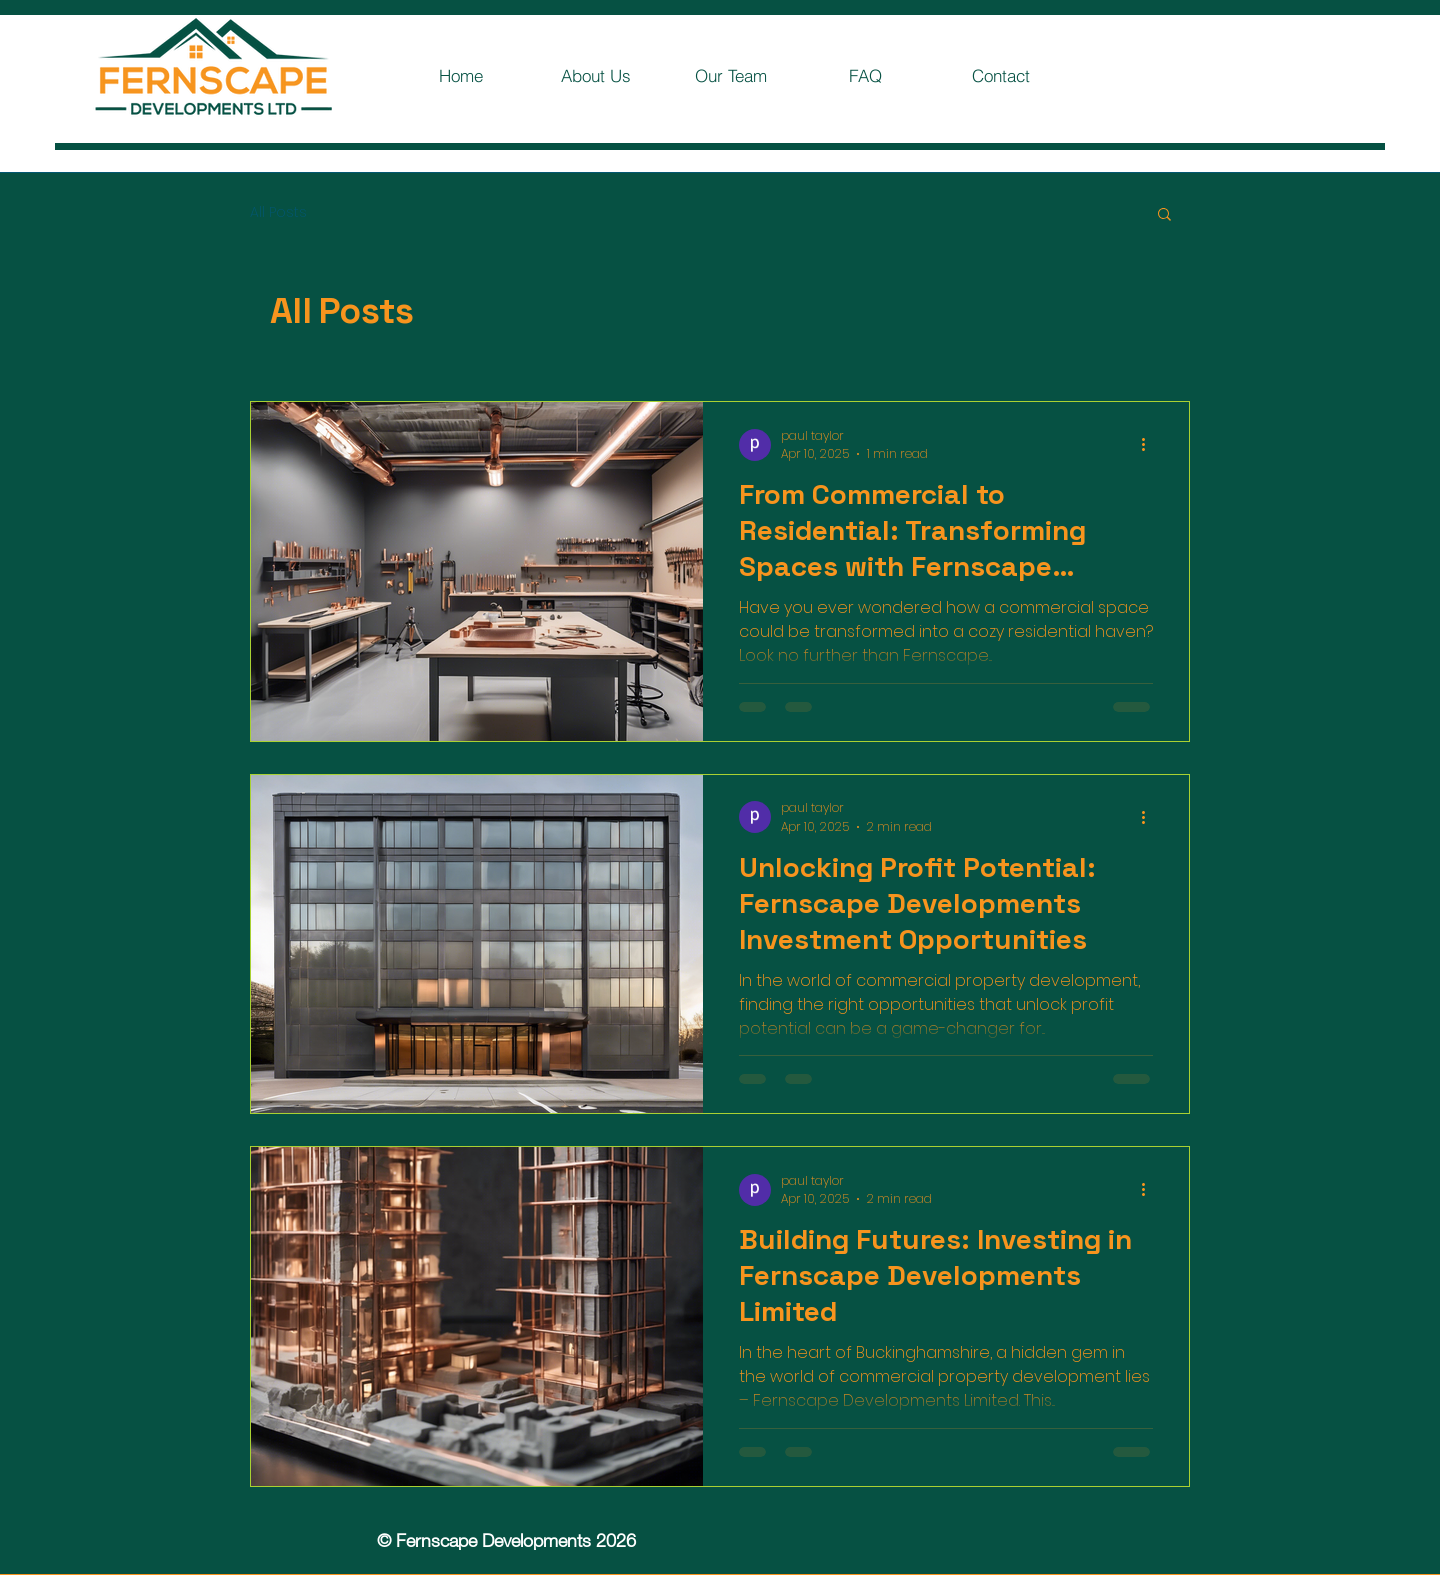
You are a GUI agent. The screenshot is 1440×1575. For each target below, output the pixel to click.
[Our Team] (730, 75)
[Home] (460, 75)
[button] (1164, 215)
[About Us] (595, 75)
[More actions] (1150, 445)
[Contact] (1000, 75)
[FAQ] (865, 75)
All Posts (278, 212)
